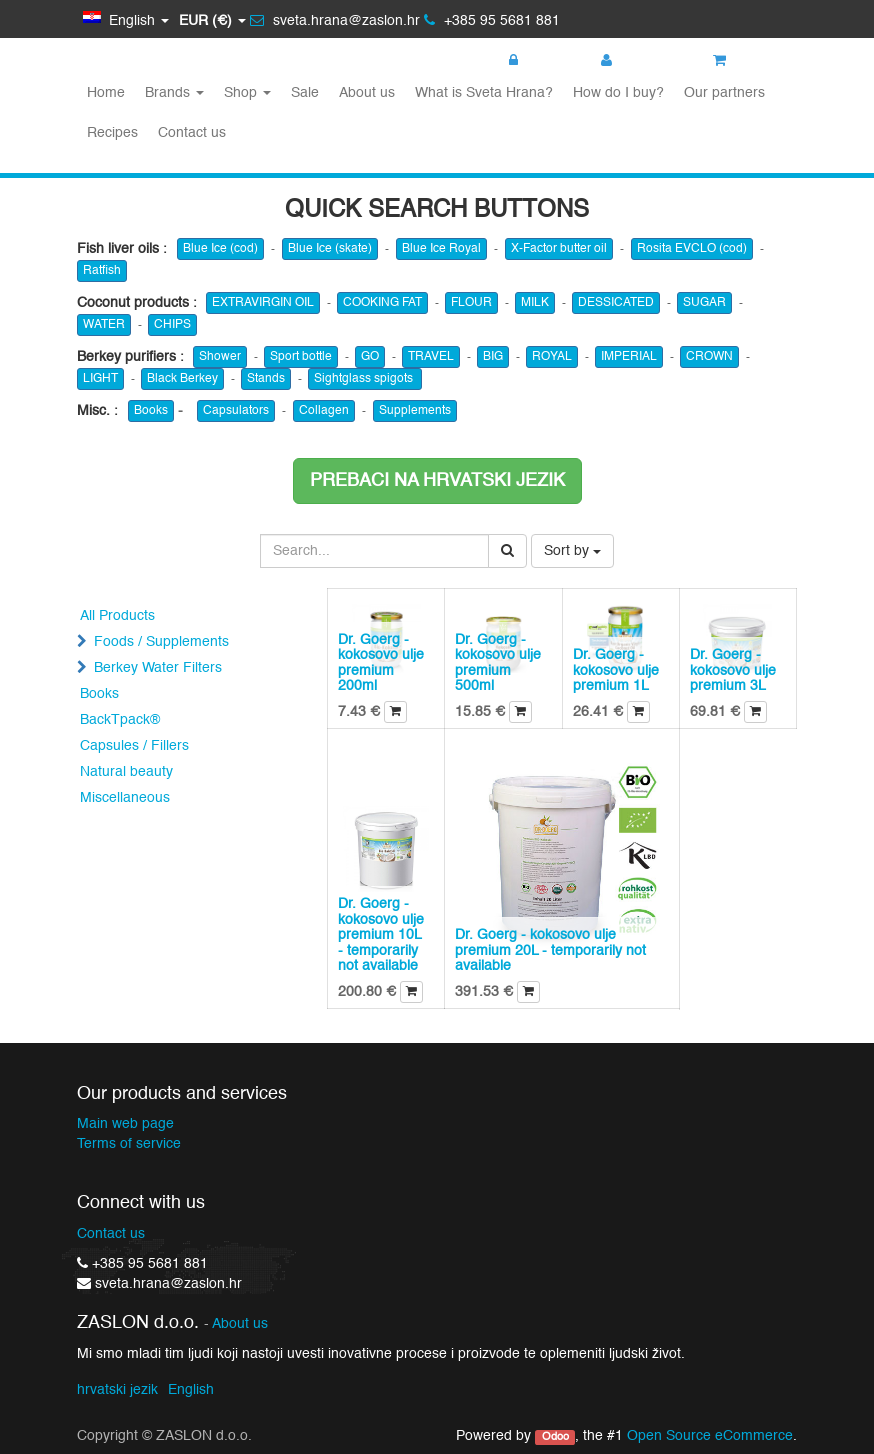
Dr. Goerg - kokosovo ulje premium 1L (616, 670)
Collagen (324, 411)
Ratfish (102, 271)
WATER (104, 325)
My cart (747, 61)
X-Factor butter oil (559, 249)
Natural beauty (126, 772)
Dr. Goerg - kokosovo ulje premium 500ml (498, 663)
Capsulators (236, 411)
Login (535, 61)
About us (240, 1324)
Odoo (555, 1437)
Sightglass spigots (365, 379)
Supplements (415, 411)
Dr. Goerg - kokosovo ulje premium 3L (733, 670)
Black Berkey (182, 379)
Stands (266, 379)
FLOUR (471, 303)
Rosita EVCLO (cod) (692, 249)
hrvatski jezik (117, 1390)
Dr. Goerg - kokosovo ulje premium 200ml (381, 663)
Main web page (125, 1124)
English (191, 1390)
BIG (493, 357)
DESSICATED (616, 303)
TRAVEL (431, 357)
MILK (535, 303)
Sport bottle (301, 357)
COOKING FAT (382, 303)
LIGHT (100, 379)
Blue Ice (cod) (220, 249)
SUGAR (704, 303)
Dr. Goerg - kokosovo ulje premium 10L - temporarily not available (381, 935)
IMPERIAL (629, 357)
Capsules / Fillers (134, 746)
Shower (220, 357)
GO (370, 357)
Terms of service (129, 1144)
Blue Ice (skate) (330, 249)
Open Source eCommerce (710, 1436)
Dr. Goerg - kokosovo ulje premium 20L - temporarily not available (550, 950)
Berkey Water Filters (158, 668)
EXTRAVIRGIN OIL (263, 303)
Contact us (111, 1234)
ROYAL (552, 357)
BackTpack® (120, 720)
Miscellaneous (125, 798)
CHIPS (172, 325)
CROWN (709, 357)
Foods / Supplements (161, 642)
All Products (117, 616)
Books (151, 411)
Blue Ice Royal (441, 249)
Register (637, 61)
